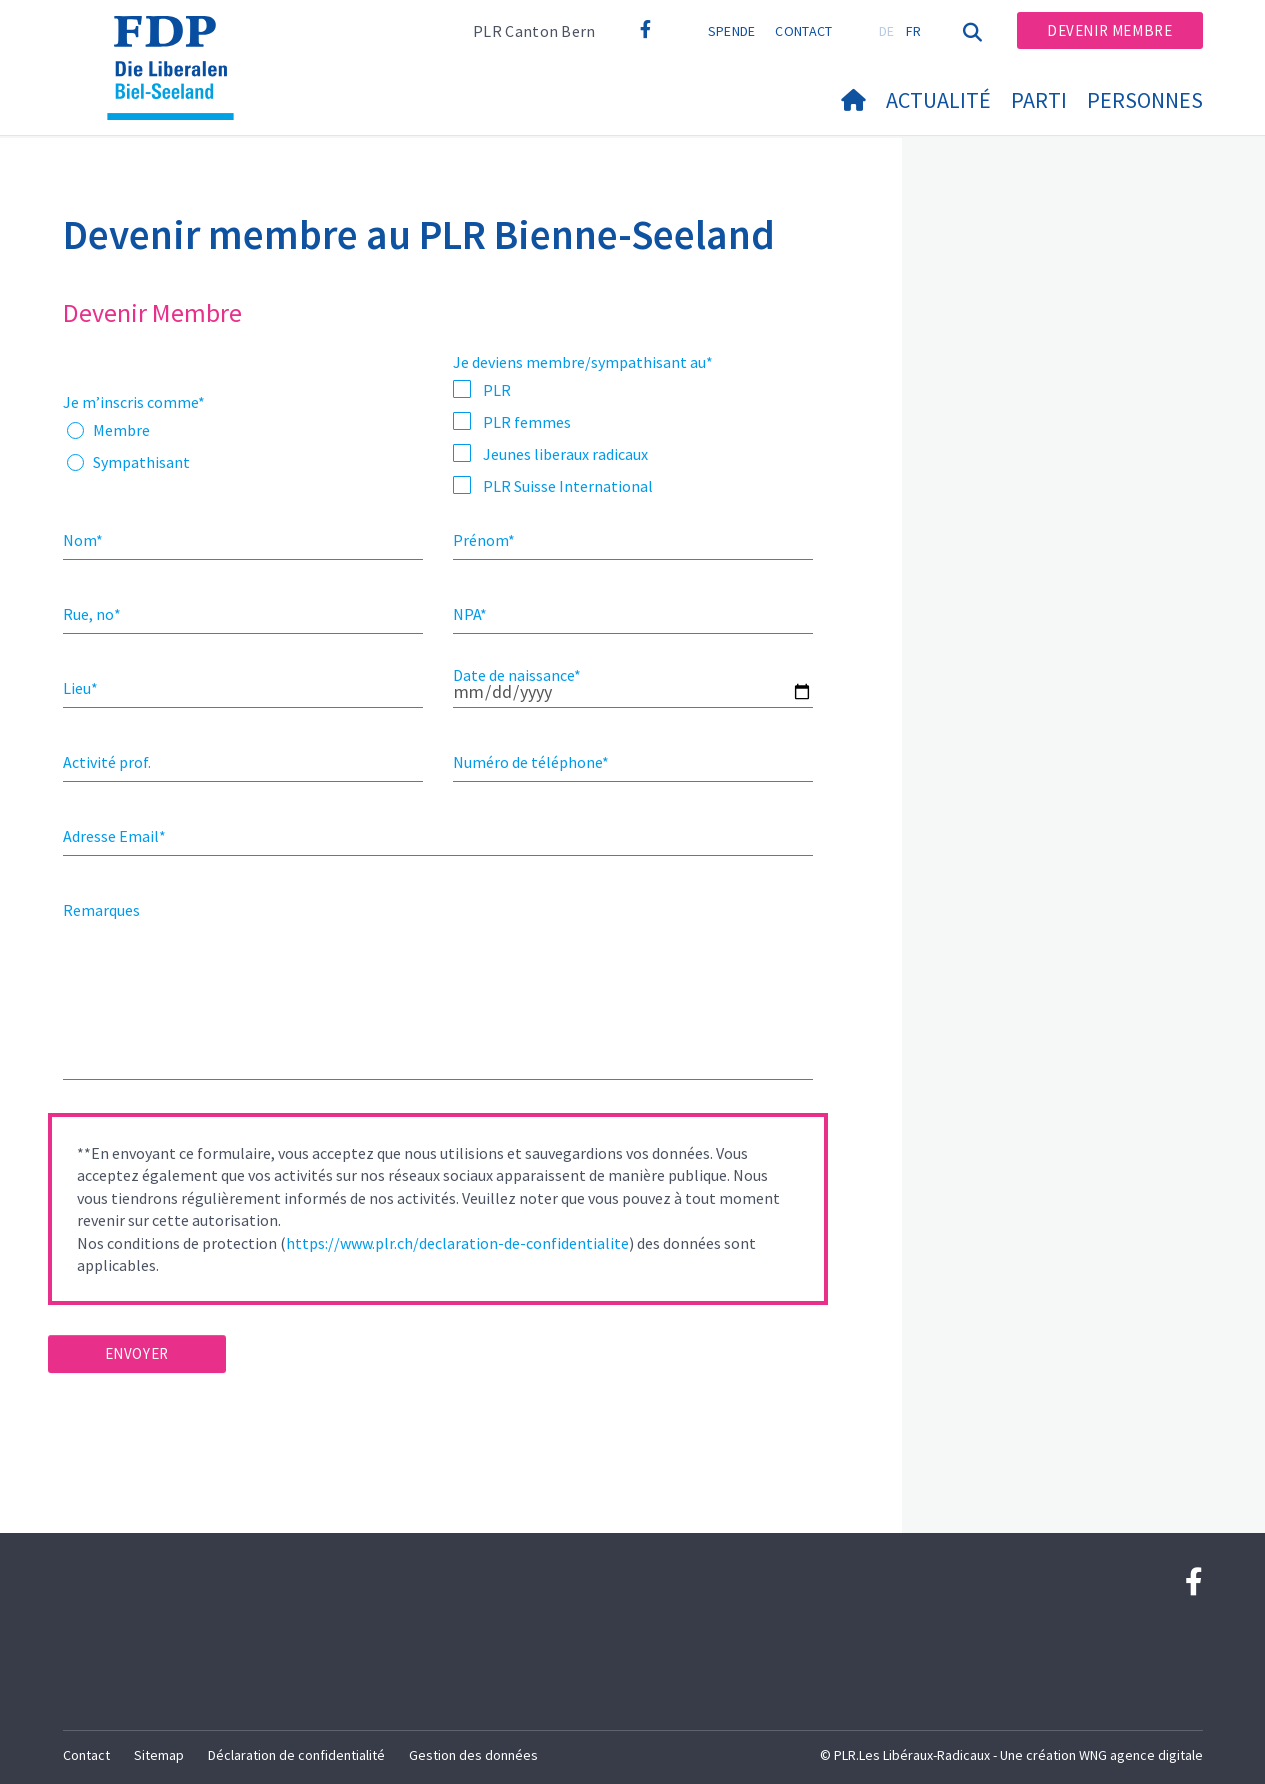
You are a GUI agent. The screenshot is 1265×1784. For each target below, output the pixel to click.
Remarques (101, 910)
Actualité (938, 100)
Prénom (484, 540)
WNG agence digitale (1141, 1755)
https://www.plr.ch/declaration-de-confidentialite (457, 1243)
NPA (470, 614)
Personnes (1145, 100)
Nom (83, 540)
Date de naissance (517, 675)
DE (887, 31)
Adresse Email (114, 836)
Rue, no (92, 614)
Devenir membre (1109, 30)
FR (914, 31)
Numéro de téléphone (531, 762)
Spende (732, 31)
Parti (1039, 100)
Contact (803, 31)
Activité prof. (107, 762)
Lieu (80, 688)
